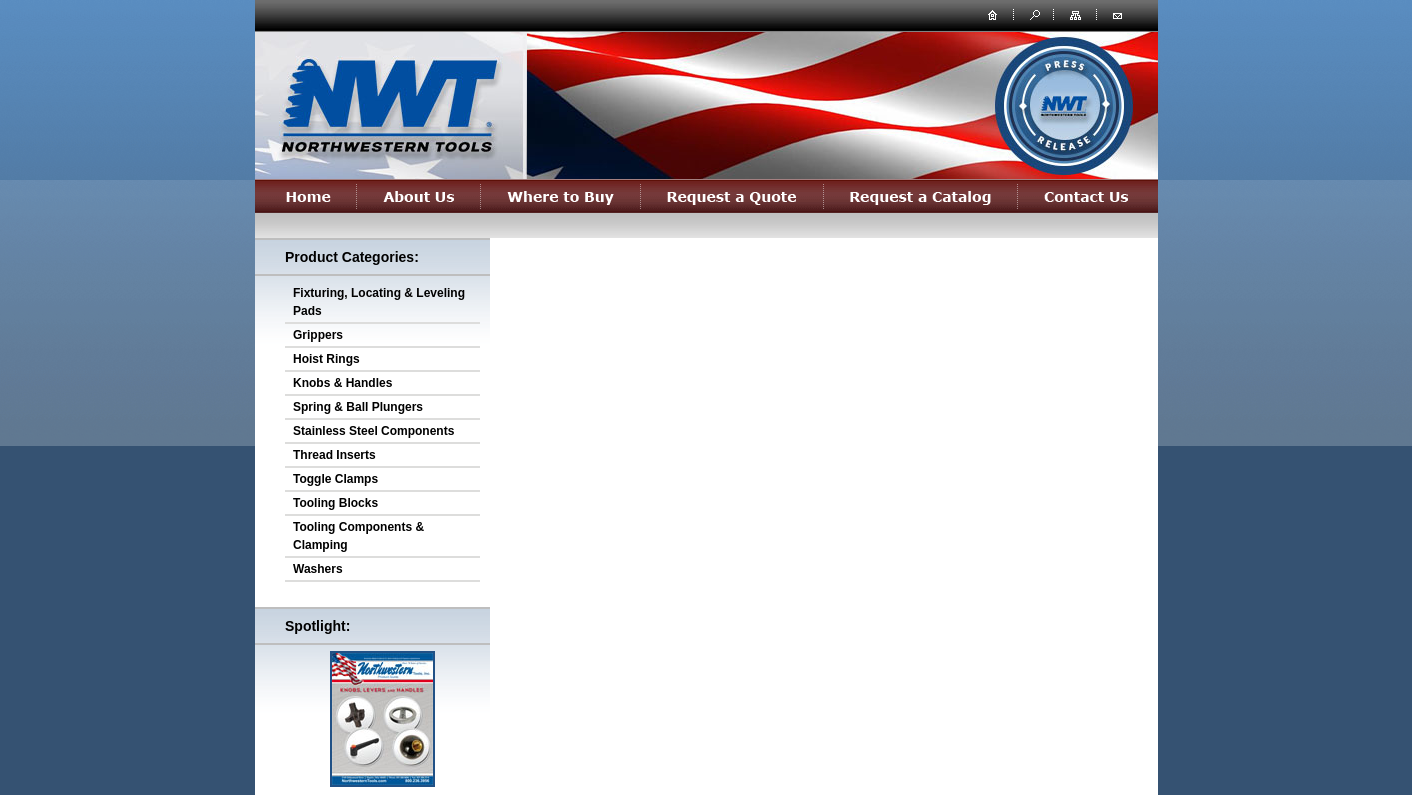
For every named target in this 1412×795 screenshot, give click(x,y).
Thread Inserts (334, 455)
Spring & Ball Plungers (358, 407)
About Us (419, 196)
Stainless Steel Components (373, 431)
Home (306, 196)
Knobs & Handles (342, 383)
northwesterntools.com (388, 102)
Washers (318, 569)
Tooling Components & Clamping (358, 536)
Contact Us (1088, 196)
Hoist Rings (326, 359)
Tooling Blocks (335, 503)
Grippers (318, 335)
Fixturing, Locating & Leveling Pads (379, 302)
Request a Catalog (921, 196)
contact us (1117, 14)
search (1033, 14)
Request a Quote (732, 196)
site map (1077, 14)
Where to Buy (561, 196)
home (993, 14)
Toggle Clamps (335, 479)
